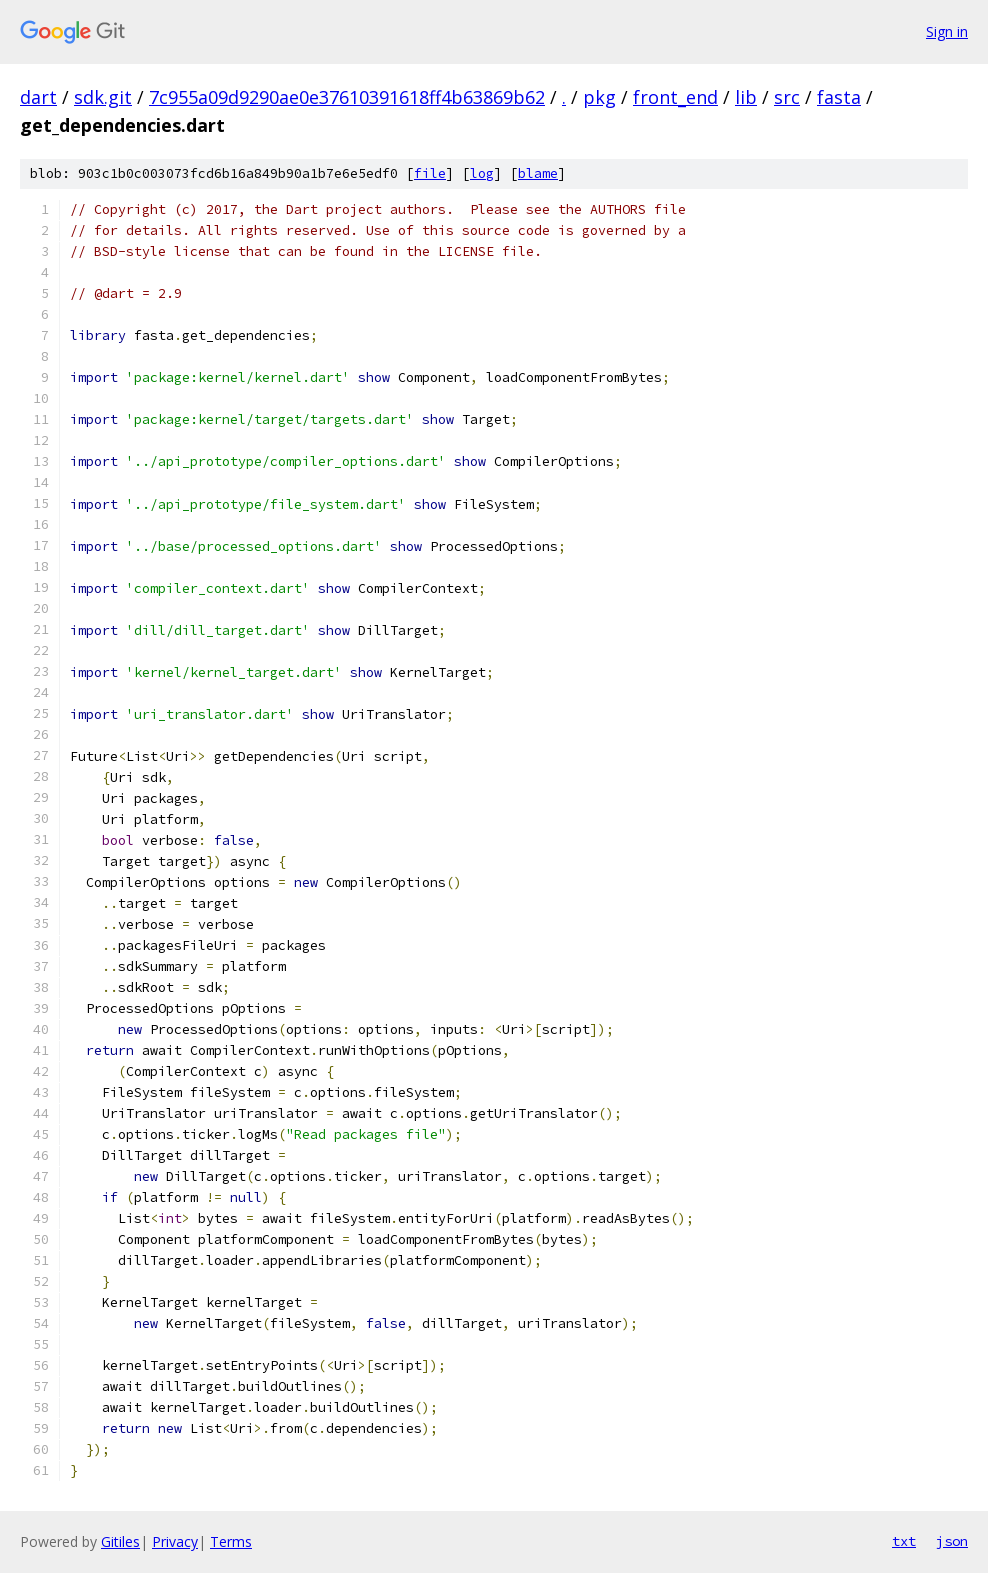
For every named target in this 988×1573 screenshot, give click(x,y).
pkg (599, 97)
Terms (231, 1541)
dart (38, 97)
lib (746, 97)
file (430, 173)
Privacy (175, 1541)
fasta (839, 97)
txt (904, 1541)
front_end (675, 97)
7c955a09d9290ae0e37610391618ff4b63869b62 (347, 97)
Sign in (947, 31)
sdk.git (103, 97)
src (787, 97)
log (482, 173)
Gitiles (120, 1541)
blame (538, 173)
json (952, 1541)
